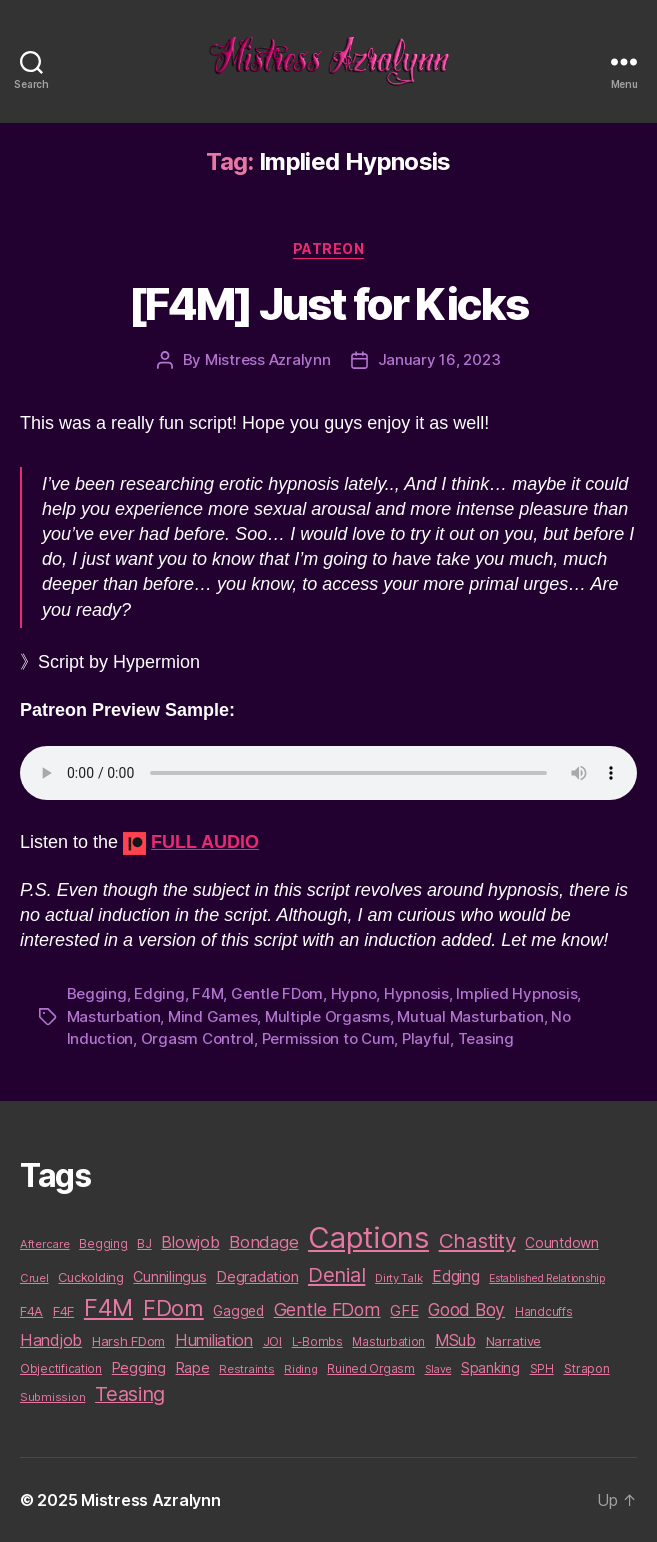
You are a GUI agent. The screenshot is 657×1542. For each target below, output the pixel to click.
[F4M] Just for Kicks (328, 304)
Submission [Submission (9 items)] (52, 1397)
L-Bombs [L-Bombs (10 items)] (317, 1342)
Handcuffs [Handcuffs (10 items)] (544, 1312)
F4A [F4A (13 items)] (31, 1311)
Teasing (486, 1038)
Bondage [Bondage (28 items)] (263, 1242)
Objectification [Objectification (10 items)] (61, 1369)
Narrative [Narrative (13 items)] (514, 1341)
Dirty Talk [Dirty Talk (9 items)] (398, 1278)
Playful (426, 1038)
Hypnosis (416, 993)
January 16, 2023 (439, 359)
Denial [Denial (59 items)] (336, 1274)
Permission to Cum (328, 1038)
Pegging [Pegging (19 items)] (139, 1368)
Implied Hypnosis (516, 993)
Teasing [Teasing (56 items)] (130, 1394)
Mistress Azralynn (268, 359)
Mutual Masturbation (470, 1016)
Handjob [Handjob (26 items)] (51, 1340)
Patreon (329, 248)
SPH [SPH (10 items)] (542, 1369)
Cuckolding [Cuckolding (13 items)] (90, 1277)
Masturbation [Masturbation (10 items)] (388, 1342)
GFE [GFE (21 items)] (404, 1310)
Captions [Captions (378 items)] (368, 1237)
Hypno (354, 993)
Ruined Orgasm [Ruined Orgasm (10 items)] (371, 1369)
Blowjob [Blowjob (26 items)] (190, 1242)
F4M (207, 993)
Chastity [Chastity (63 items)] (477, 1240)
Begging (97, 993)
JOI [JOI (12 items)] (272, 1341)
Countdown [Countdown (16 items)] (562, 1243)
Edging (159, 993)
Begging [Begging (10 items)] (103, 1244)
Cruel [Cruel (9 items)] (34, 1278)
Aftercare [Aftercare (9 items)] (45, 1244)
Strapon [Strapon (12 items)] (587, 1368)
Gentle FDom (277, 993)
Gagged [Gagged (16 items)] (238, 1311)
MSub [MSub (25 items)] (455, 1340)
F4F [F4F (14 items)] (63, 1311)
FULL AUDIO (205, 842)
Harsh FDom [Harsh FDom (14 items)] (128, 1341)
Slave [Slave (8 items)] (438, 1369)
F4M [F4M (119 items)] (108, 1307)
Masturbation (114, 1016)
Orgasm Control (197, 1038)
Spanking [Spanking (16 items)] (490, 1368)
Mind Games (212, 1016)
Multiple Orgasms (327, 1016)
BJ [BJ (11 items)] (144, 1243)
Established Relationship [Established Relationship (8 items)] (547, 1278)
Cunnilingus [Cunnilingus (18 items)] (169, 1276)
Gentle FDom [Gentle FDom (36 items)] (327, 1309)
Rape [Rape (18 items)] (193, 1367)
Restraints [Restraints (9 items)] (246, 1369)
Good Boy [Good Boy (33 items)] (466, 1309)
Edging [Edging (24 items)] (455, 1276)
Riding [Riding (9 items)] (300, 1369)
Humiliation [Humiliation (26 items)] (214, 1340)
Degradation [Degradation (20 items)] (257, 1277)
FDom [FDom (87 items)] (173, 1308)
